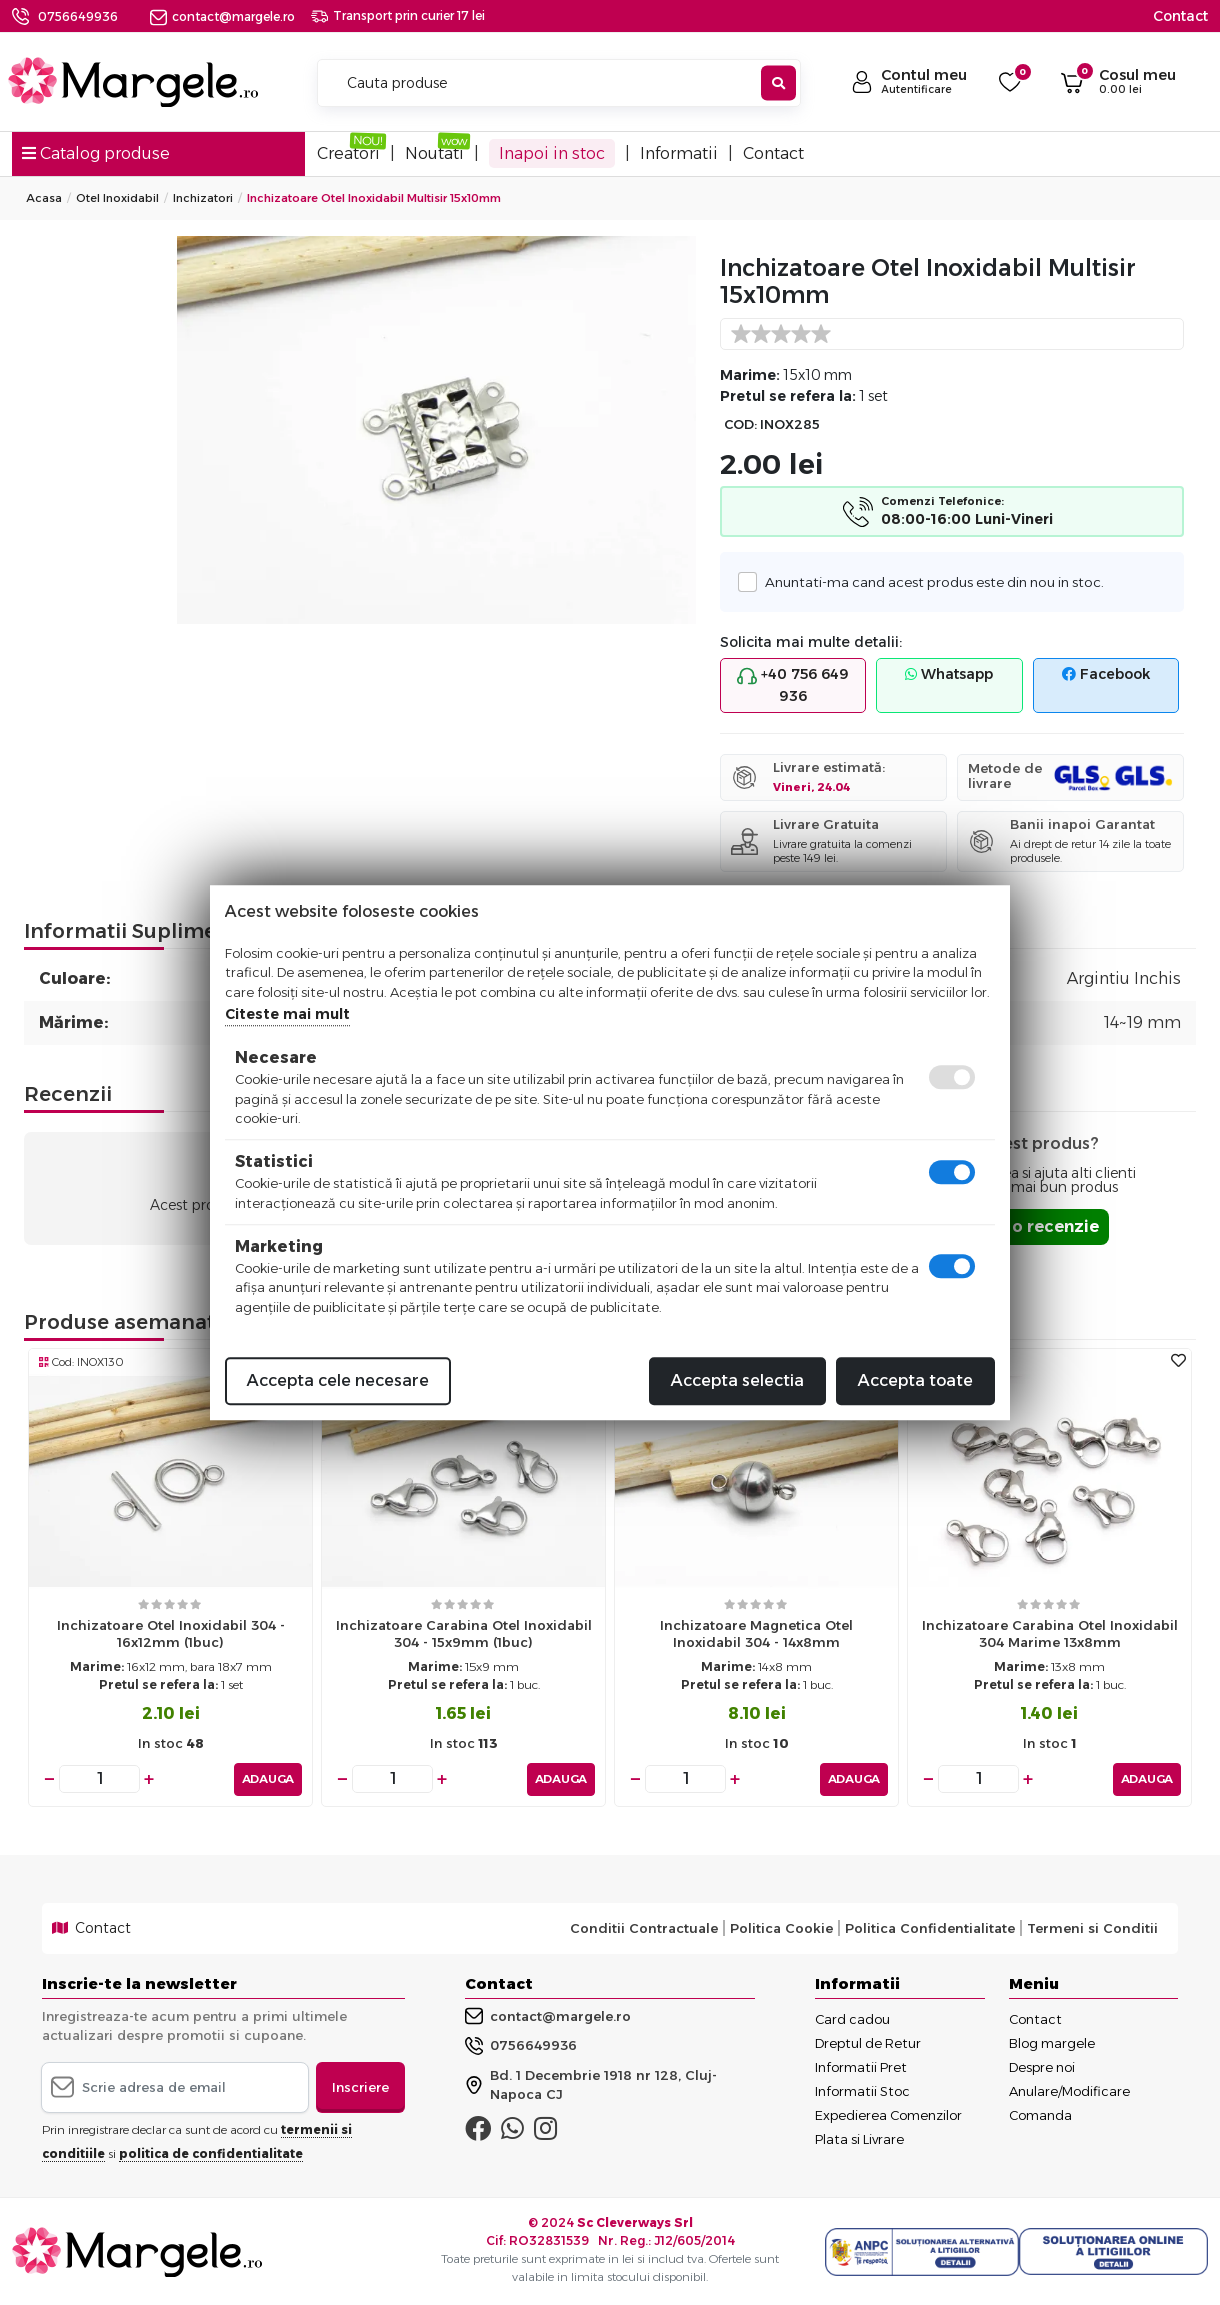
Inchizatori (203, 198)
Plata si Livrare (859, 2138)
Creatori (348, 153)
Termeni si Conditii (1092, 1927)
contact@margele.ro (222, 16)
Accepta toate (915, 1380)
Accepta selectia (737, 1380)
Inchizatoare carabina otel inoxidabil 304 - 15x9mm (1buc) (464, 1633)
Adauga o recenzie (1020, 1226)
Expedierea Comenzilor (888, 2114)
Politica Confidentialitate (930, 1927)
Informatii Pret (861, 2066)
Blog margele (1052, 2042)
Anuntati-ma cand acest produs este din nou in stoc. (929, 581)
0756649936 (78, 16)
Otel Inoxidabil (117, 198)
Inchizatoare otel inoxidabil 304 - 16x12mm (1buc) (171, 1633)
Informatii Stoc (862, 2090)
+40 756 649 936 (793, 684)
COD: (740, 424)
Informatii (679, 153)
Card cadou (852, 2018)
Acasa (44, 198)
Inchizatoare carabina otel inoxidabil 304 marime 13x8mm (1050, 1633)
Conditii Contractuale (644, 1927)
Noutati (434, 153)
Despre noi (1042, 2066)
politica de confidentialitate (211, 2152)
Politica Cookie (781, 1927)
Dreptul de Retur (868, 2042)
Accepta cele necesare (338, 1380)
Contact (1180, 16)
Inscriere (360, 2086)
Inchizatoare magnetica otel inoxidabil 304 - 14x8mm (756, 1633)
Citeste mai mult (287, 1014)
